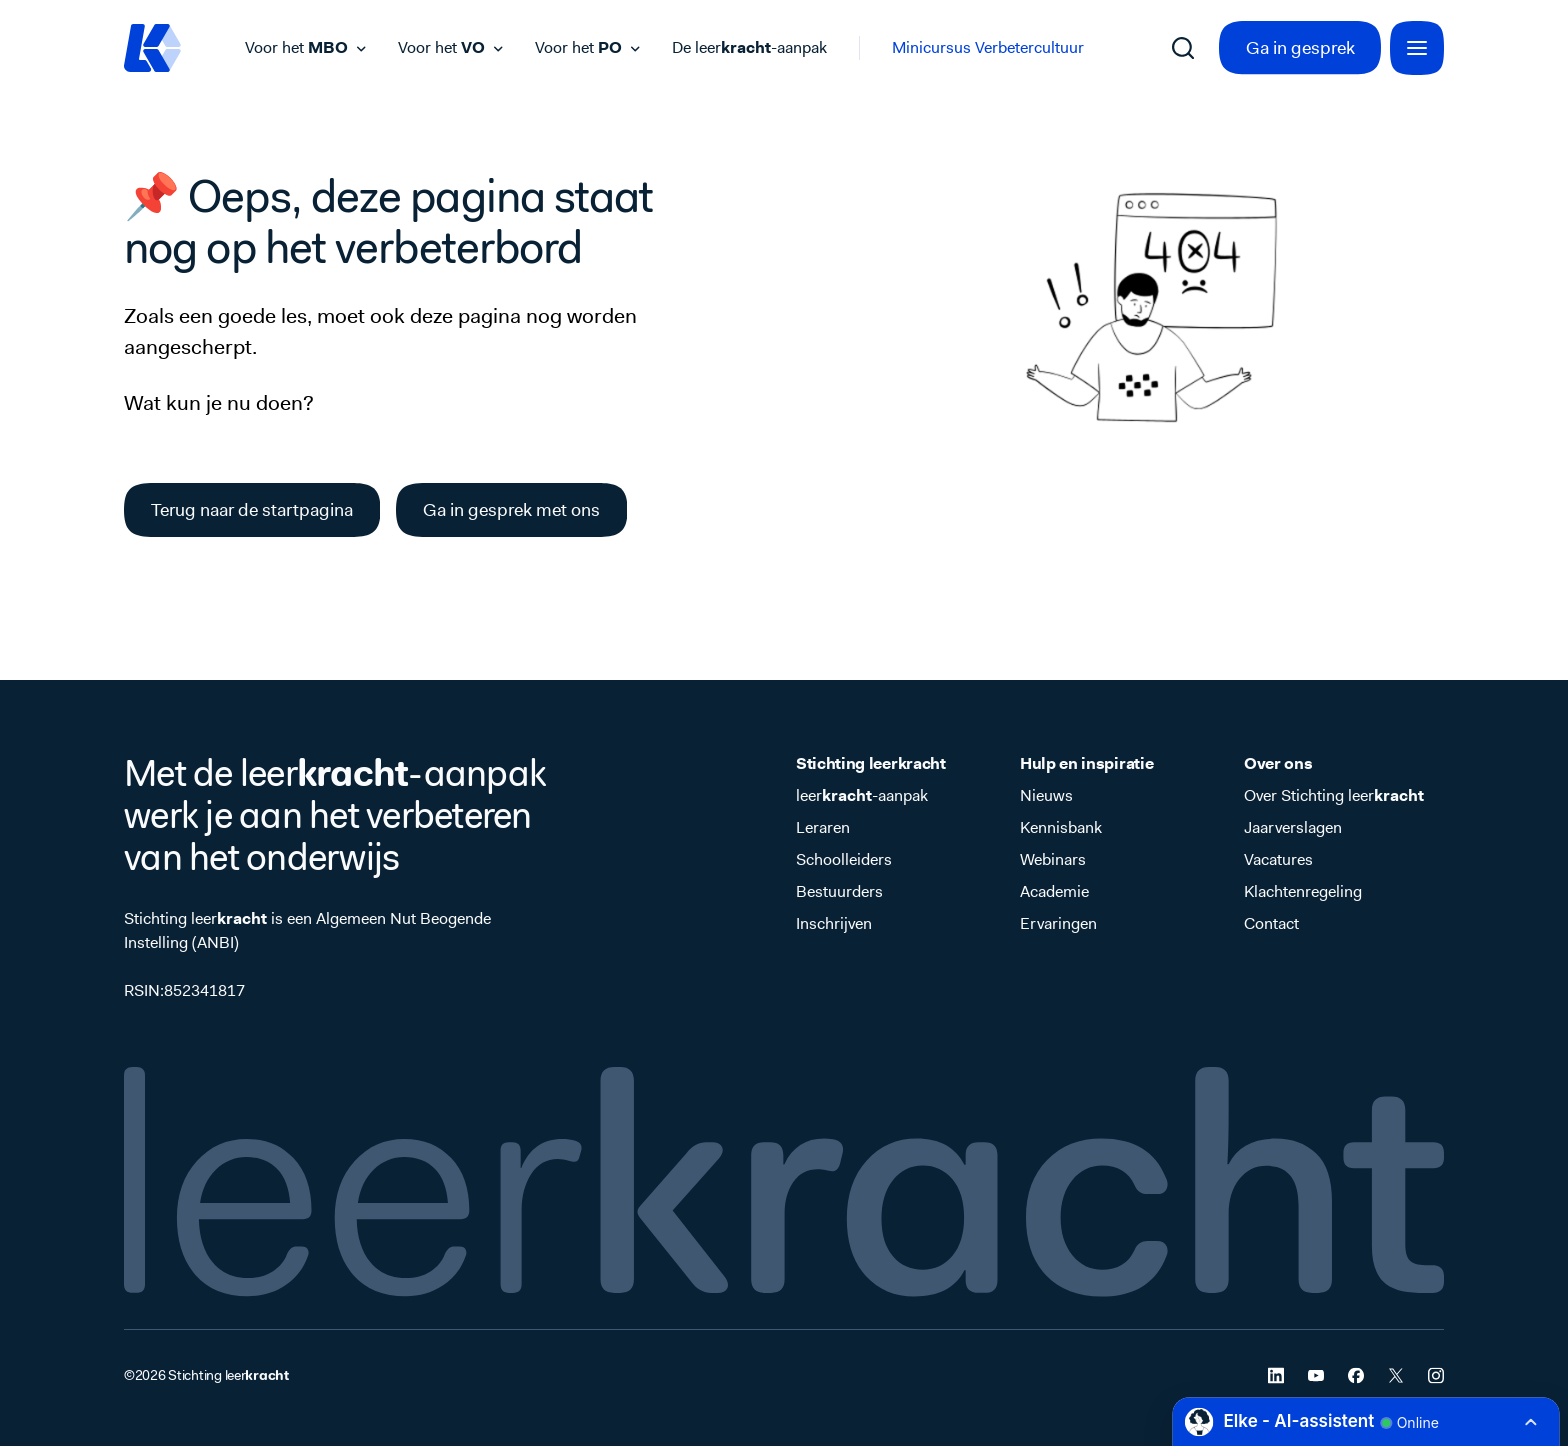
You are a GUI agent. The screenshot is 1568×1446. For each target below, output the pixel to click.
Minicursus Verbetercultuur (988, 47)
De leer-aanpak (749, 47)
